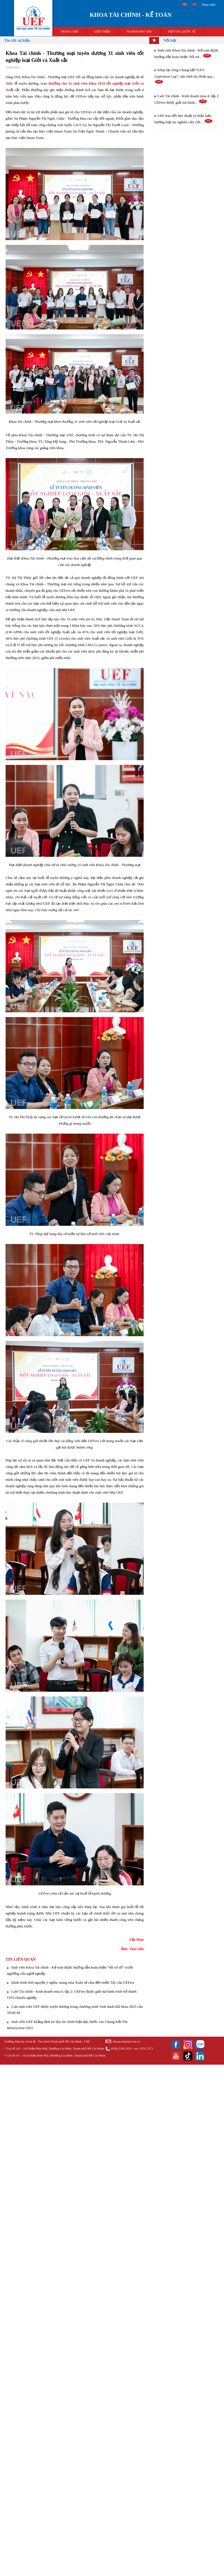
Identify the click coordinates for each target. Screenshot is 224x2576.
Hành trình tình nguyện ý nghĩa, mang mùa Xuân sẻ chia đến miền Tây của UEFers (72, 1982)
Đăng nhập (209, 4)
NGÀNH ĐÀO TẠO (139, 31)
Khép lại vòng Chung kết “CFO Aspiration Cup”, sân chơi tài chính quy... (184, 76)
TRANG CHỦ (69, 31)
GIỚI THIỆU (102, 31)
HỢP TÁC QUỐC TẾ (181, 31)
